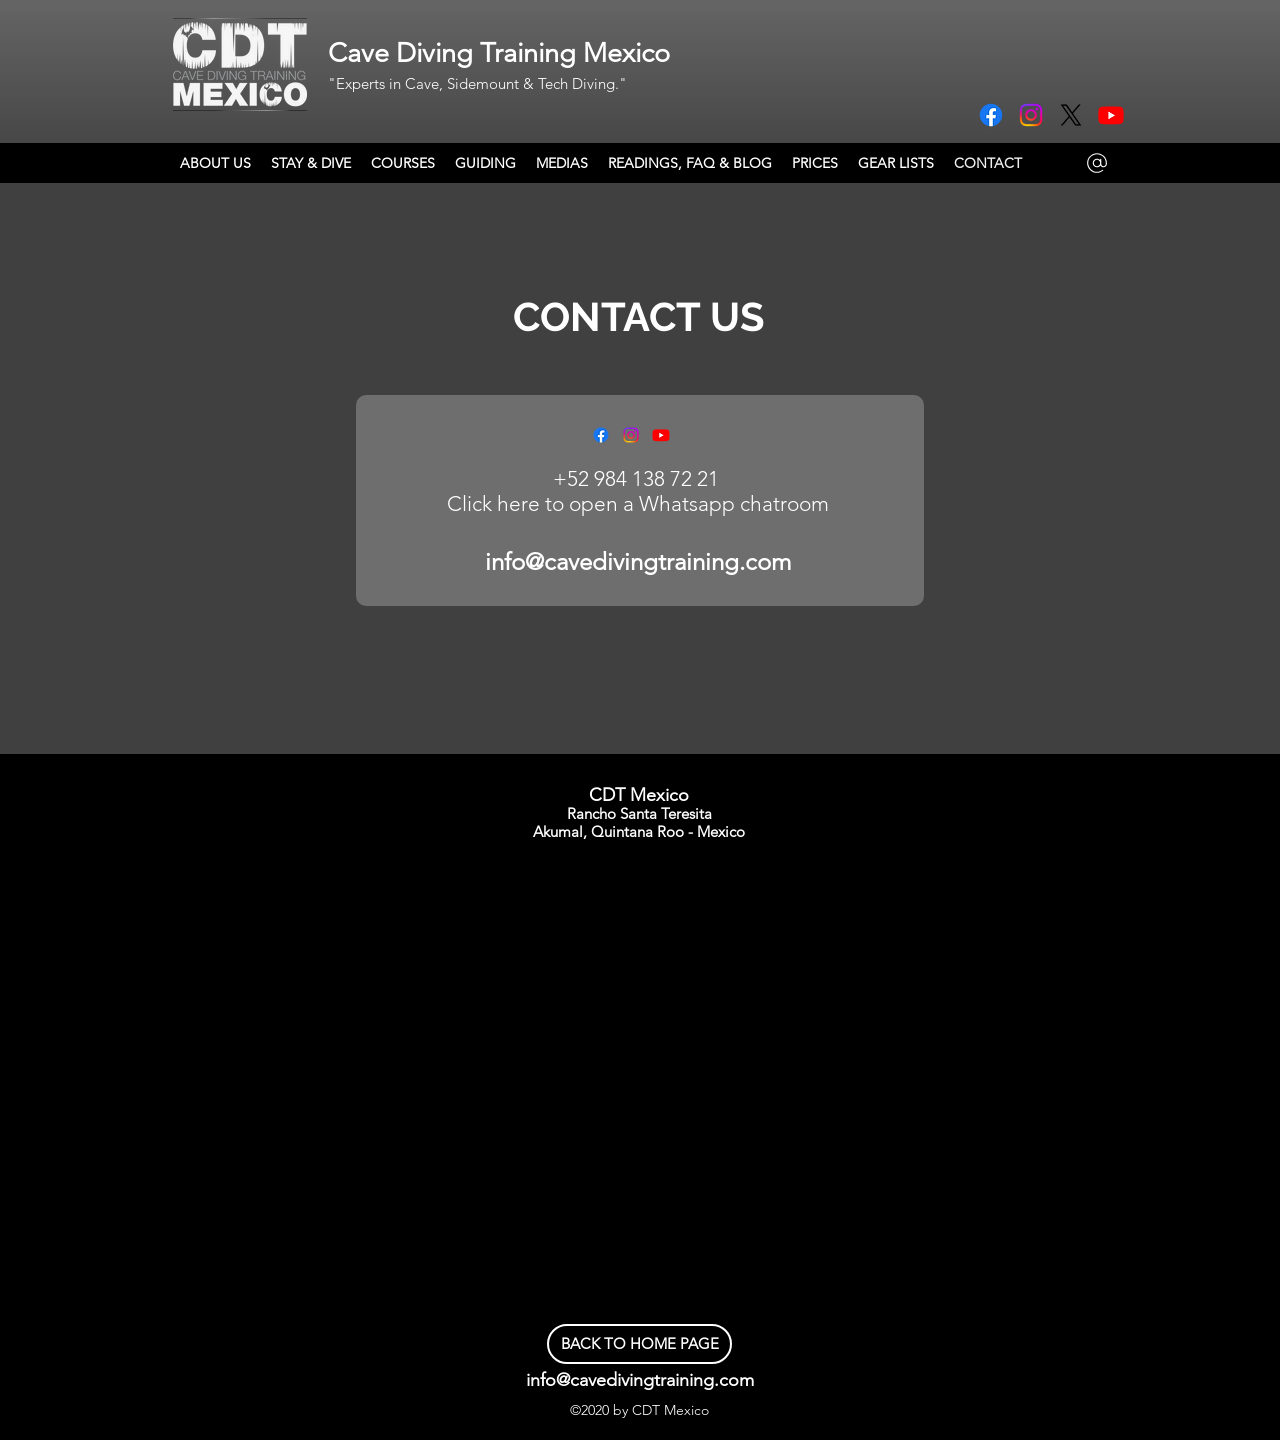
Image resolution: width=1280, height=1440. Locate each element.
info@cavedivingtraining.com (638, 561)
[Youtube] (1111, 115)
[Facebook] (991, 115)
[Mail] (1097, 163)
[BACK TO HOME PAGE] (639, 1344)
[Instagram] (1031, 115)
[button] (403, 163)
